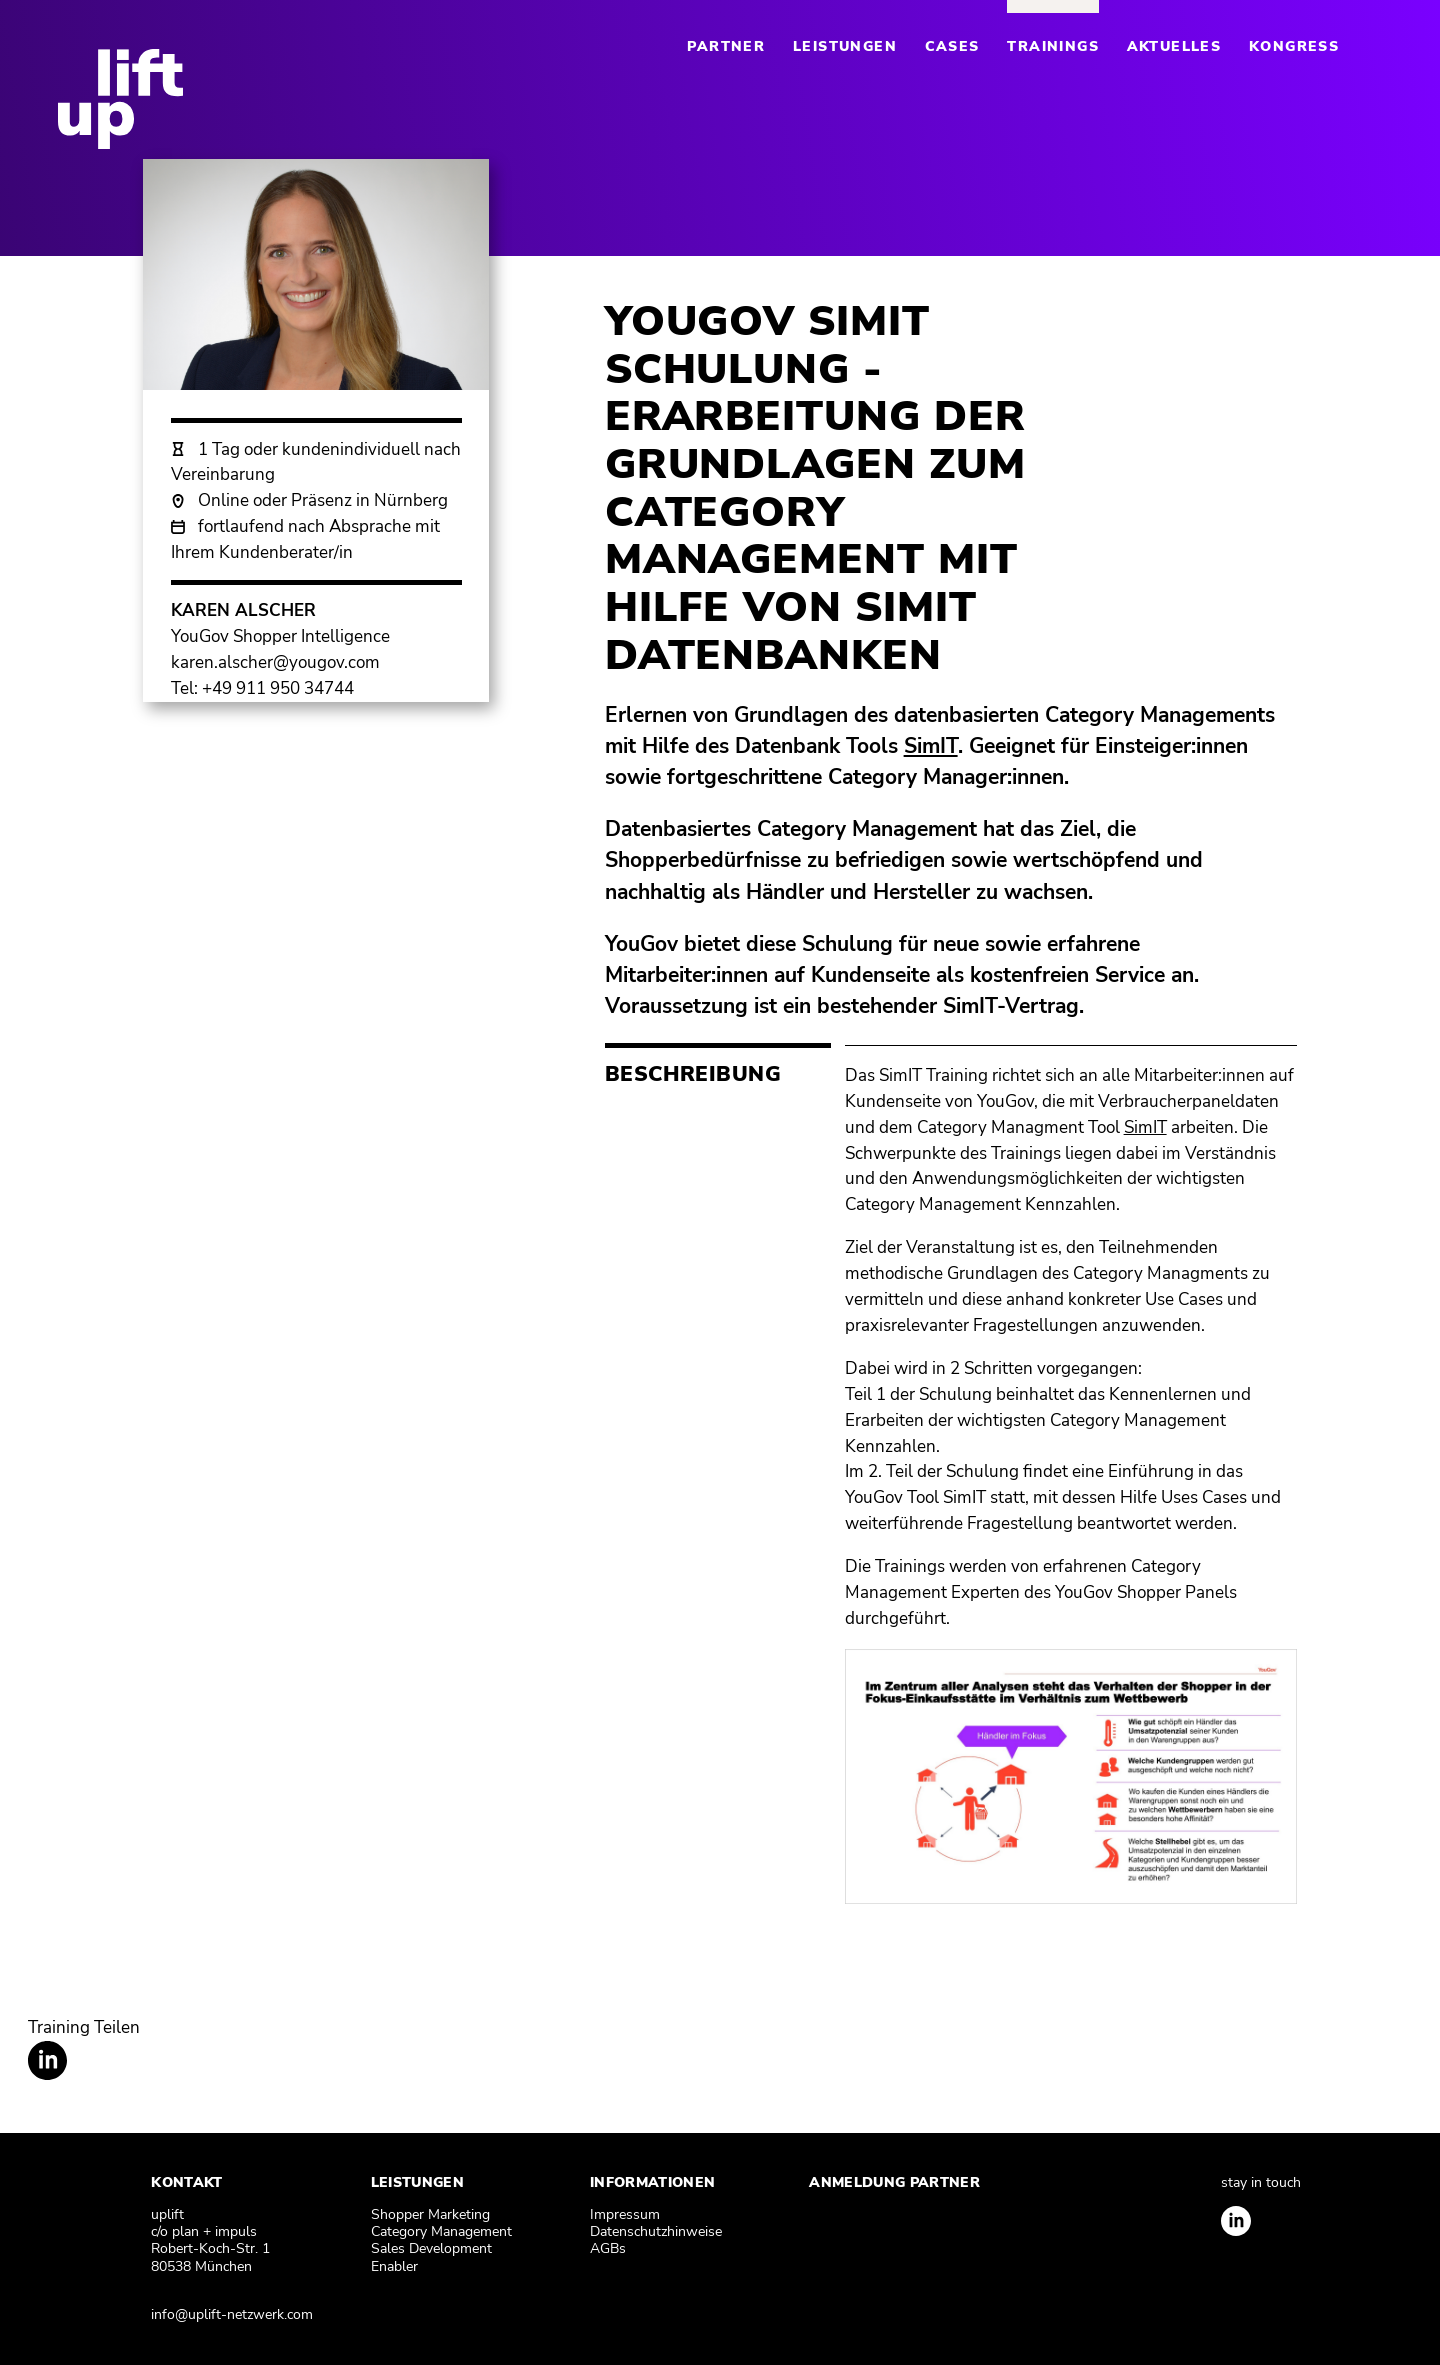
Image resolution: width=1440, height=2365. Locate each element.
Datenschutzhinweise (656, 2231)
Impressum (625, 2214)
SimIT (1145, 1127)
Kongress (1294, 46)
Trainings (1053, 46)
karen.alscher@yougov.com (275, 662)
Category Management (441, 2231)
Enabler (394, 2266)
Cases (952, 46)
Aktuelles (1174, 46)
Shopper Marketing (430, 2214)
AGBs (608, 2248)
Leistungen (845, 46)
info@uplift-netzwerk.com (232, 2314)
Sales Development (431, 2248)
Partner (726, 46)
